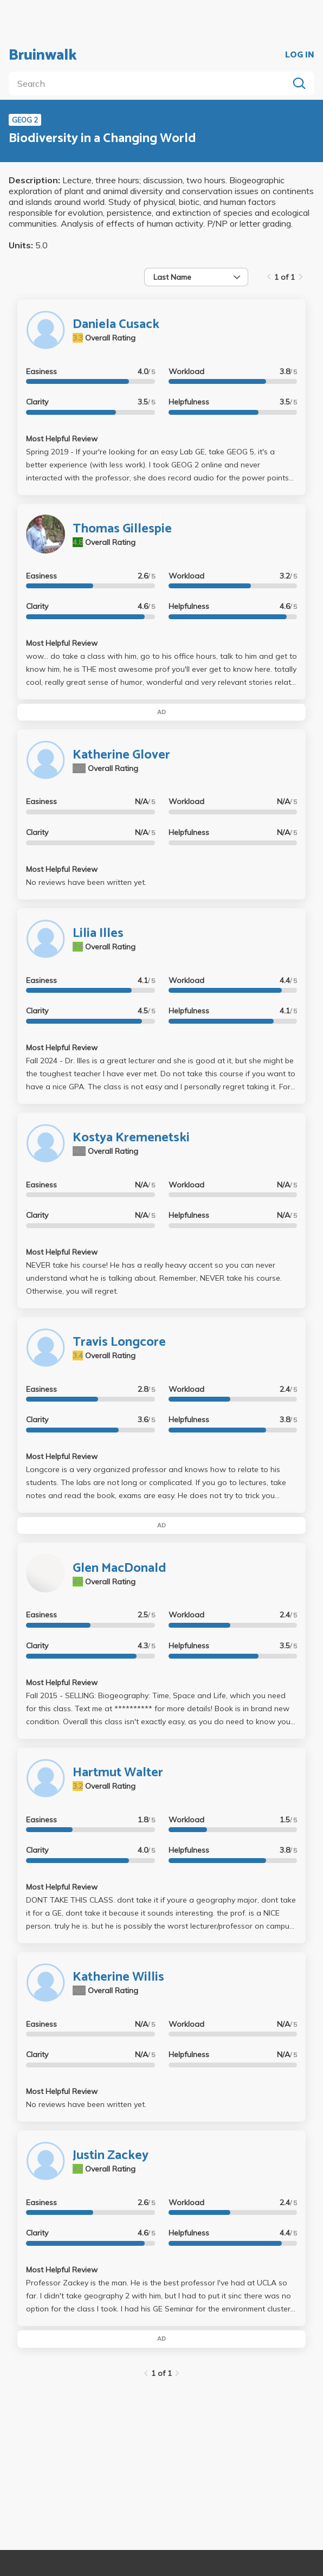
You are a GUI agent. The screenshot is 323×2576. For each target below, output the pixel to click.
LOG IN (299, 55)
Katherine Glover (121, 755)
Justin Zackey (110, 2155)
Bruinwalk (43, 55)
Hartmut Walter (118, 1772)
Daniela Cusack (116, 324)
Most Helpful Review (62, 439)
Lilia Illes (98, 933)
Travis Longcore (119, 1342)
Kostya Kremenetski (131, 1137)
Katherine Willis (118, 1977)
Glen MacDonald (119, 1568)
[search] (150, 83)
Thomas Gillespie (122, 528)
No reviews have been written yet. (86, 882)
